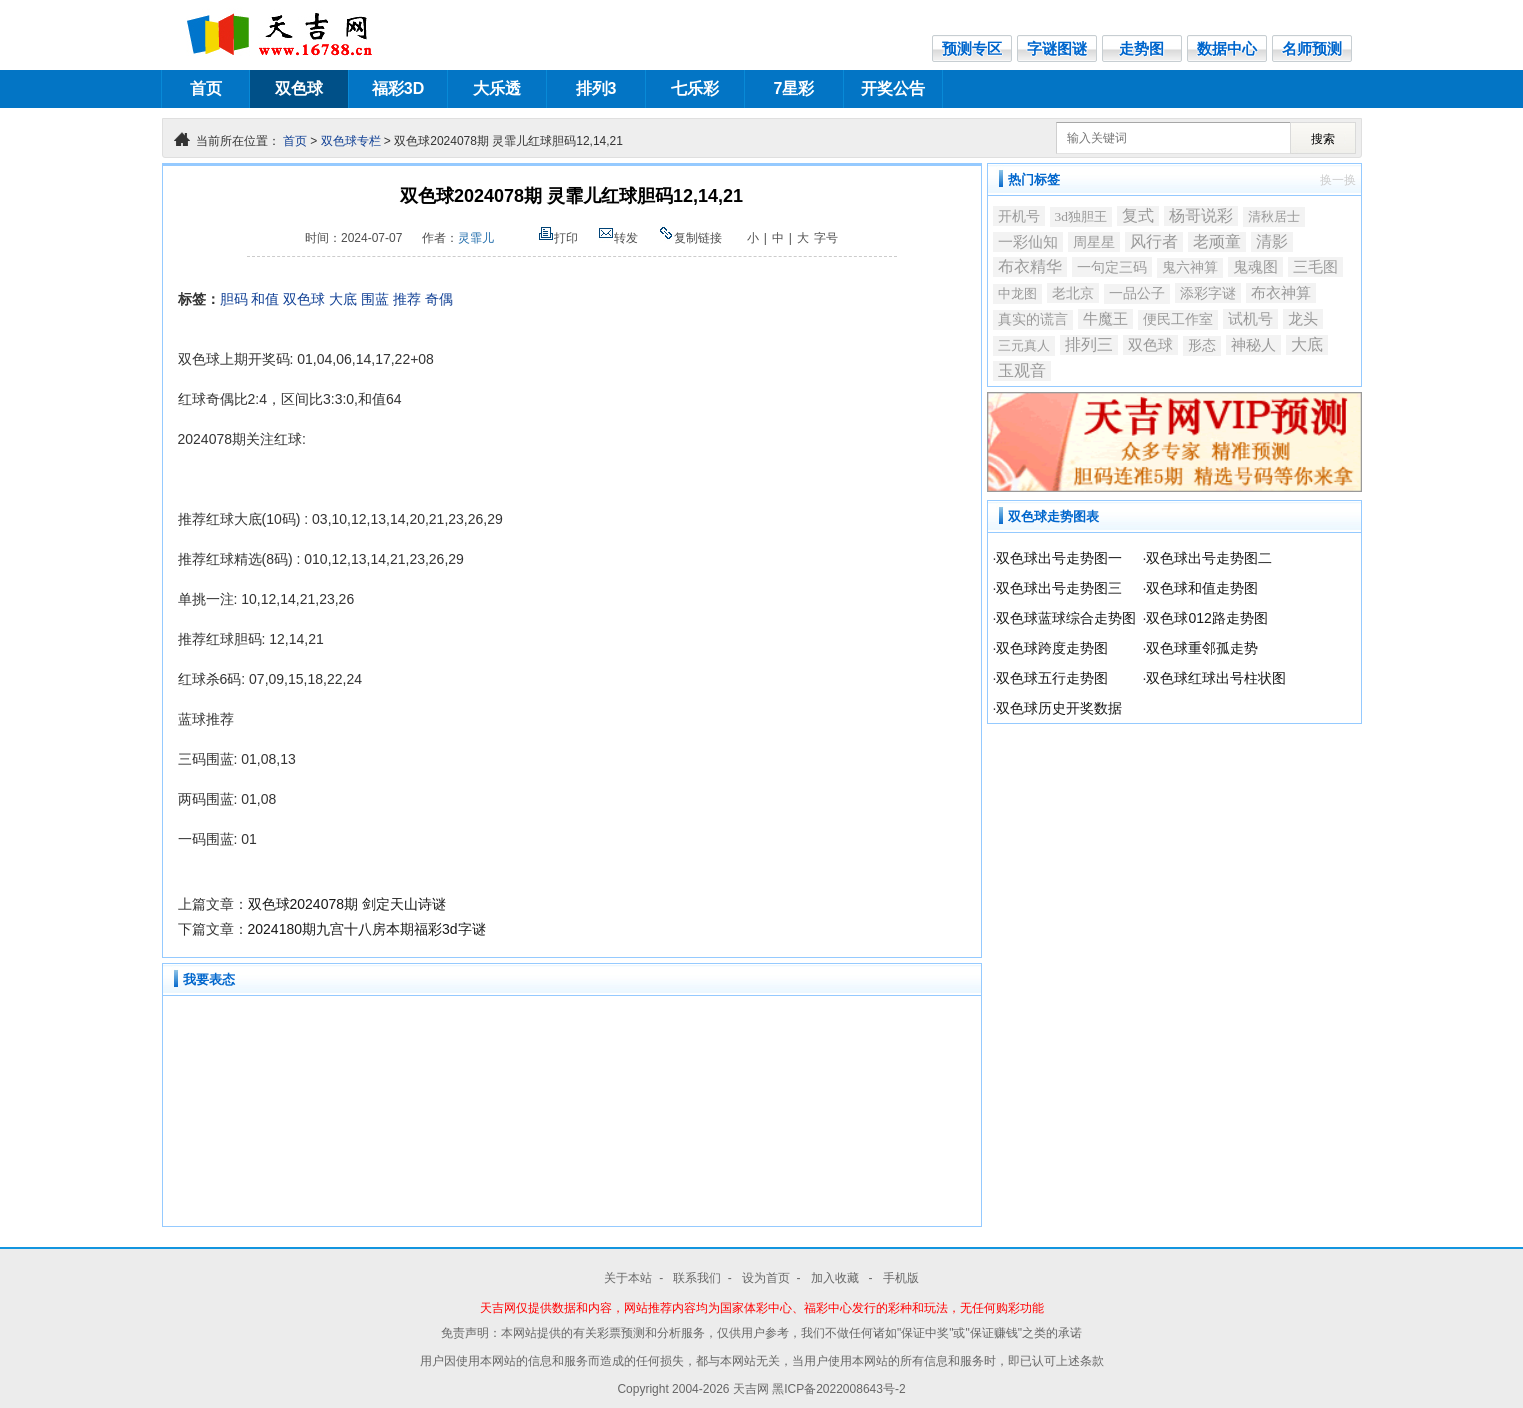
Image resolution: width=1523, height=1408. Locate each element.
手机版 (901, 1278)
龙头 (1303, 319)
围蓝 (375, 299)
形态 (1202, 345)
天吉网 (752, 1389)
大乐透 (497, 88)
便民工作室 (1178, 319)
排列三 (1089, 344)
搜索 (1323, 139)
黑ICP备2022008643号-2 (838, 1389)
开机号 (1019, 216)
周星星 (1094, 242)
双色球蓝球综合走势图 (1066, 618)
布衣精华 (1030, 266)
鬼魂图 (1255, 267)
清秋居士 (1274, 216)
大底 (343, 299)
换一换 (1338, 180)
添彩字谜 (1208, 293)
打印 (558, 238)
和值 (265, 299)
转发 (618, 238)
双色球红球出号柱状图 (1216, 678)
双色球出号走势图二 (1209, 558)
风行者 (1154, 241)
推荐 (407, 299)
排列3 (596, 88)
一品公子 (1137, 293)
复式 (1138, 215)
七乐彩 (695, 88)
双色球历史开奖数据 (1059, 708)
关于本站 (628, 1278)
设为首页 (766, 1278)
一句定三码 (1112, 267)
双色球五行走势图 (1052, 678)
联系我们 (697, 1278)
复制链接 (690, 238)
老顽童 (1217, 241)
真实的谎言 (1033, 319)
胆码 (234, 299)
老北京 (1073, 293)
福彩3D (398, 88)
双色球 (299, 88)
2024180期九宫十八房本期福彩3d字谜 (367, 929)
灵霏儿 (476, 238)
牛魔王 (1105, 318)
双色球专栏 (351, 141)
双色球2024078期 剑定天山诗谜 (347, 904)
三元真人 (1024, 345)
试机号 (1250, 319)
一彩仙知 (1028, 242)
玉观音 (1022, 370)
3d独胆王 (1081, 216)
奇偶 (439, 299)
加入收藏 (836, 1278)
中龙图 (1017, 293)
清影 (1272, 241)
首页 (206, 88)
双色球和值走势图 (1202, 588)
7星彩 (794, 88)
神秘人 (1253, 344)
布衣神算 (1281, 293)
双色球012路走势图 (1206, 618)
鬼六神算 (1190, 267)
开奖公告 (893, 88)
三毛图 (1315, 266)
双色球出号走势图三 (1059, 588)
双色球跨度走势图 (1052, 648)
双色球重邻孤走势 (1202, 648)
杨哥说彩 (1201, 215)
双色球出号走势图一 (1059, 558)
